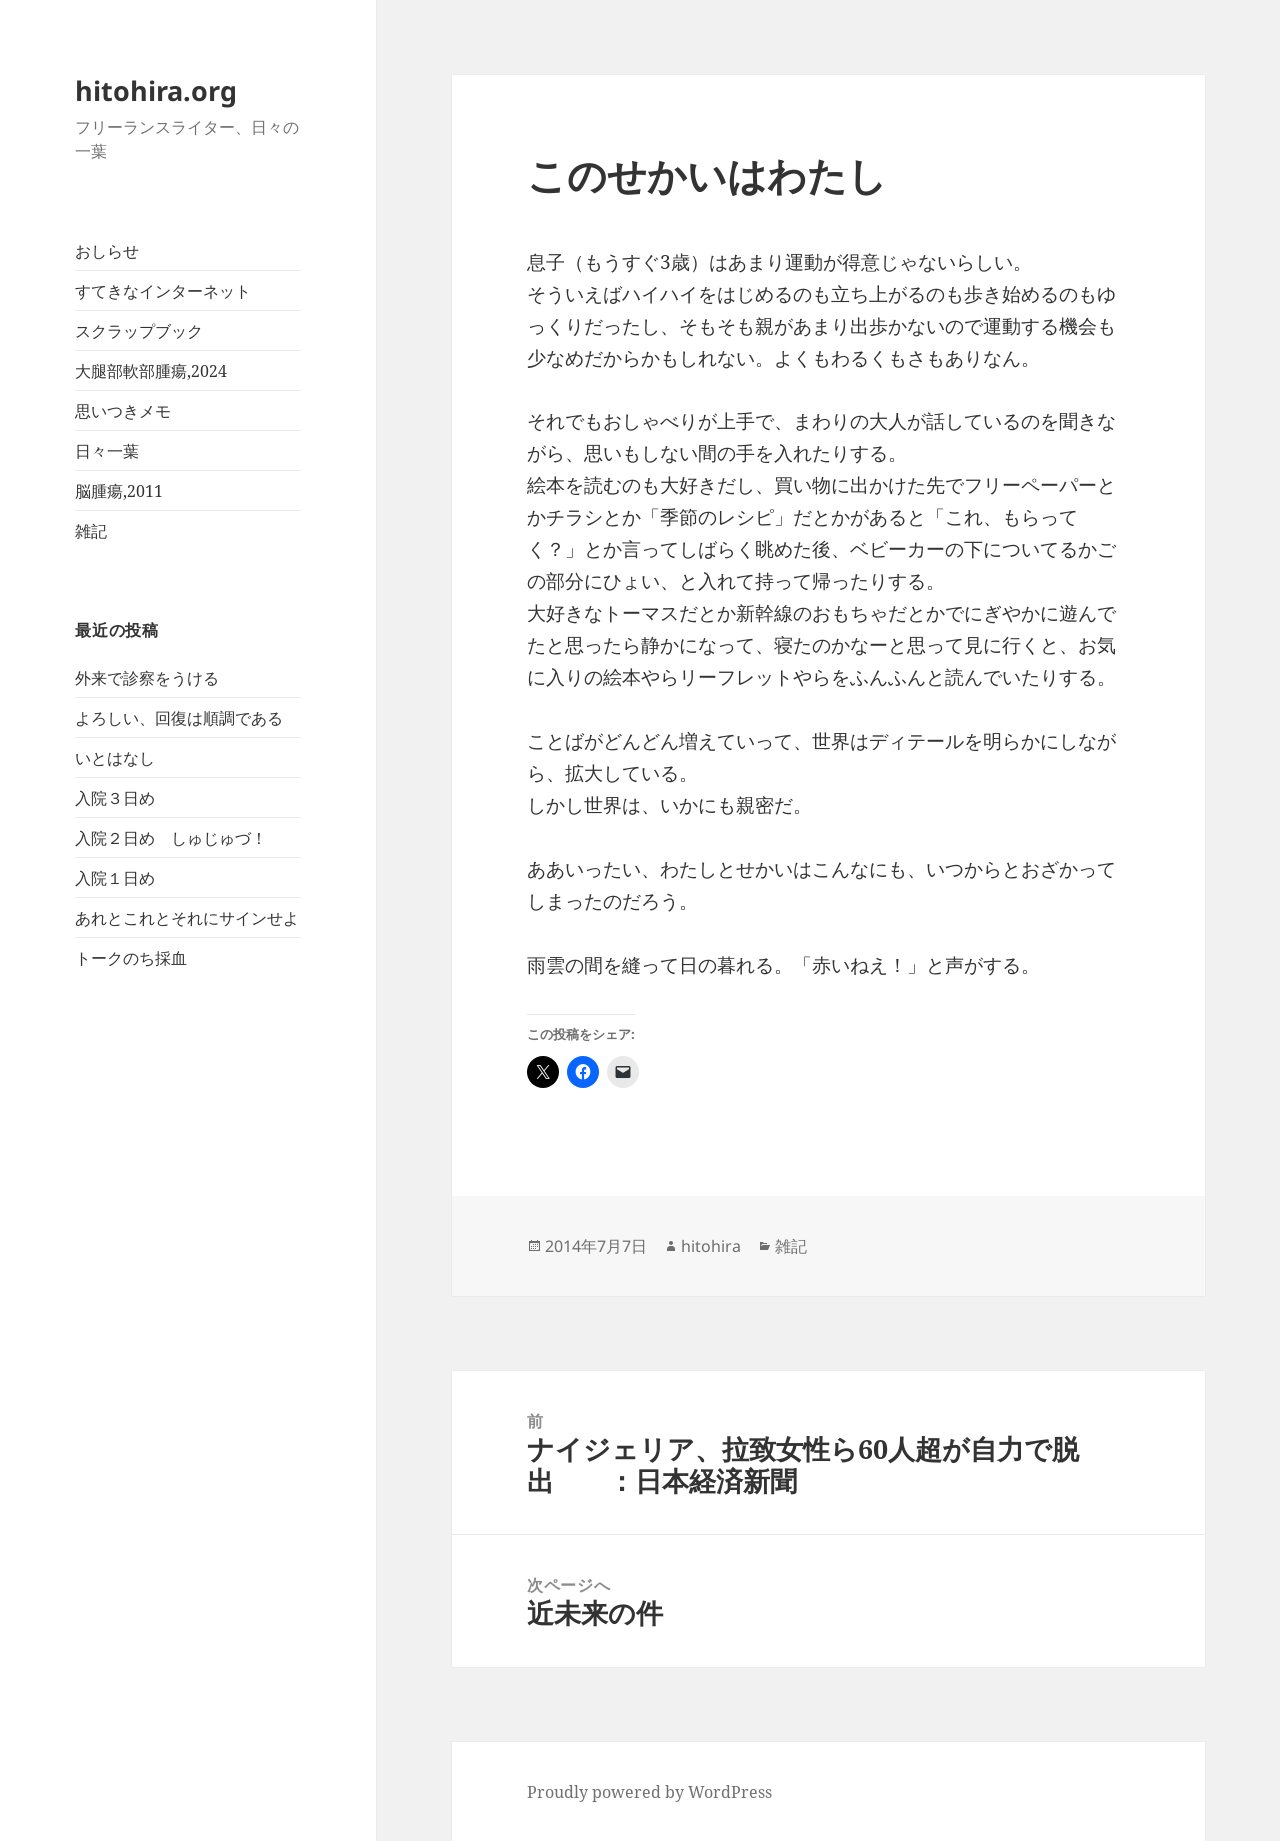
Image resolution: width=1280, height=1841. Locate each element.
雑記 (91, 531)
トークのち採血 (131, 958)
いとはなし (115, 758)
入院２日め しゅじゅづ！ (171, 838)
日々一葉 (107, 451)
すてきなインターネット (163, 291)
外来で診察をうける (147, 678)
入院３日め (115, 798)
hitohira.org (156, 90)
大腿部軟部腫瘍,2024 (151, 371)
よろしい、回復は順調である (179, 718)
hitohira (711, 1246)
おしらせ (107, 251)
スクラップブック (139, 331)
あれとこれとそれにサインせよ (187, 918)
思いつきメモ (123, 411)
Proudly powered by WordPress (649, 1792)
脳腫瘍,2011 (119, 491)
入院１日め (115, 878)
